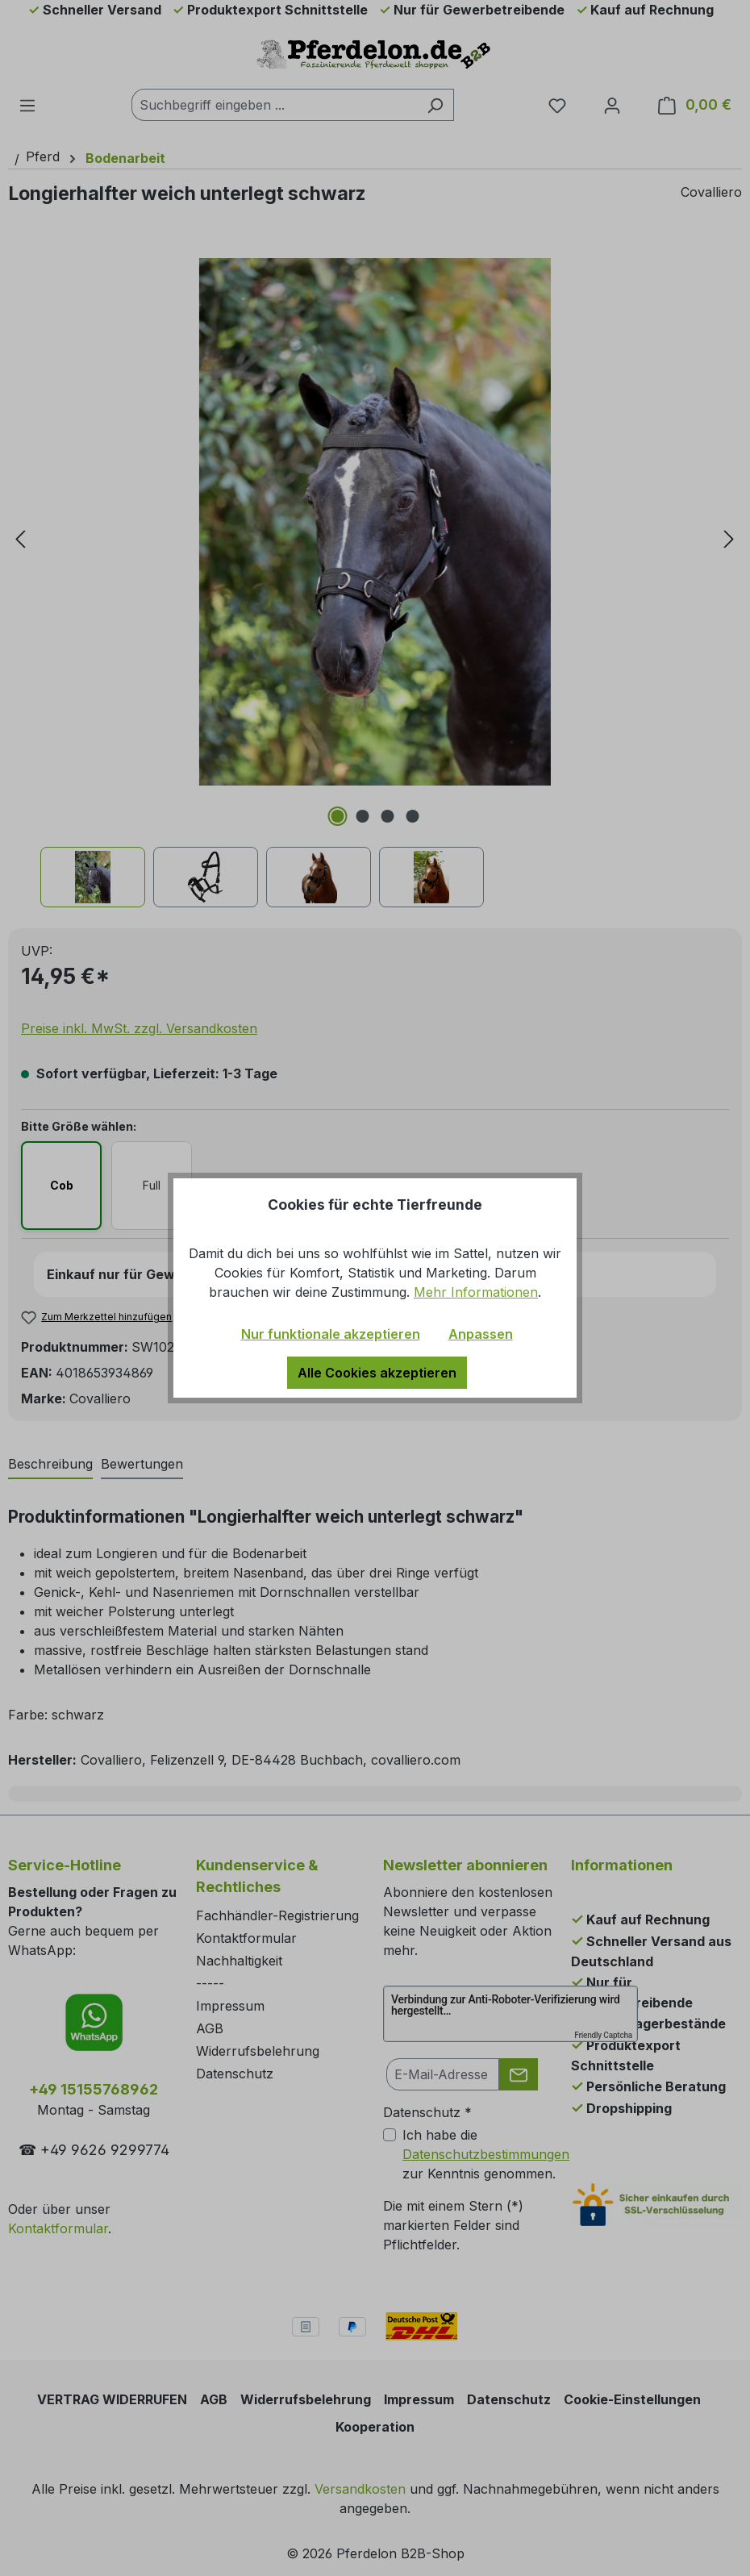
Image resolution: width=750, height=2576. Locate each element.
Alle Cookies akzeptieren (377, 1373)
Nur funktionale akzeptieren (330, 1334)
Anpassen (480, 1334)
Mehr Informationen (476, 1292)
